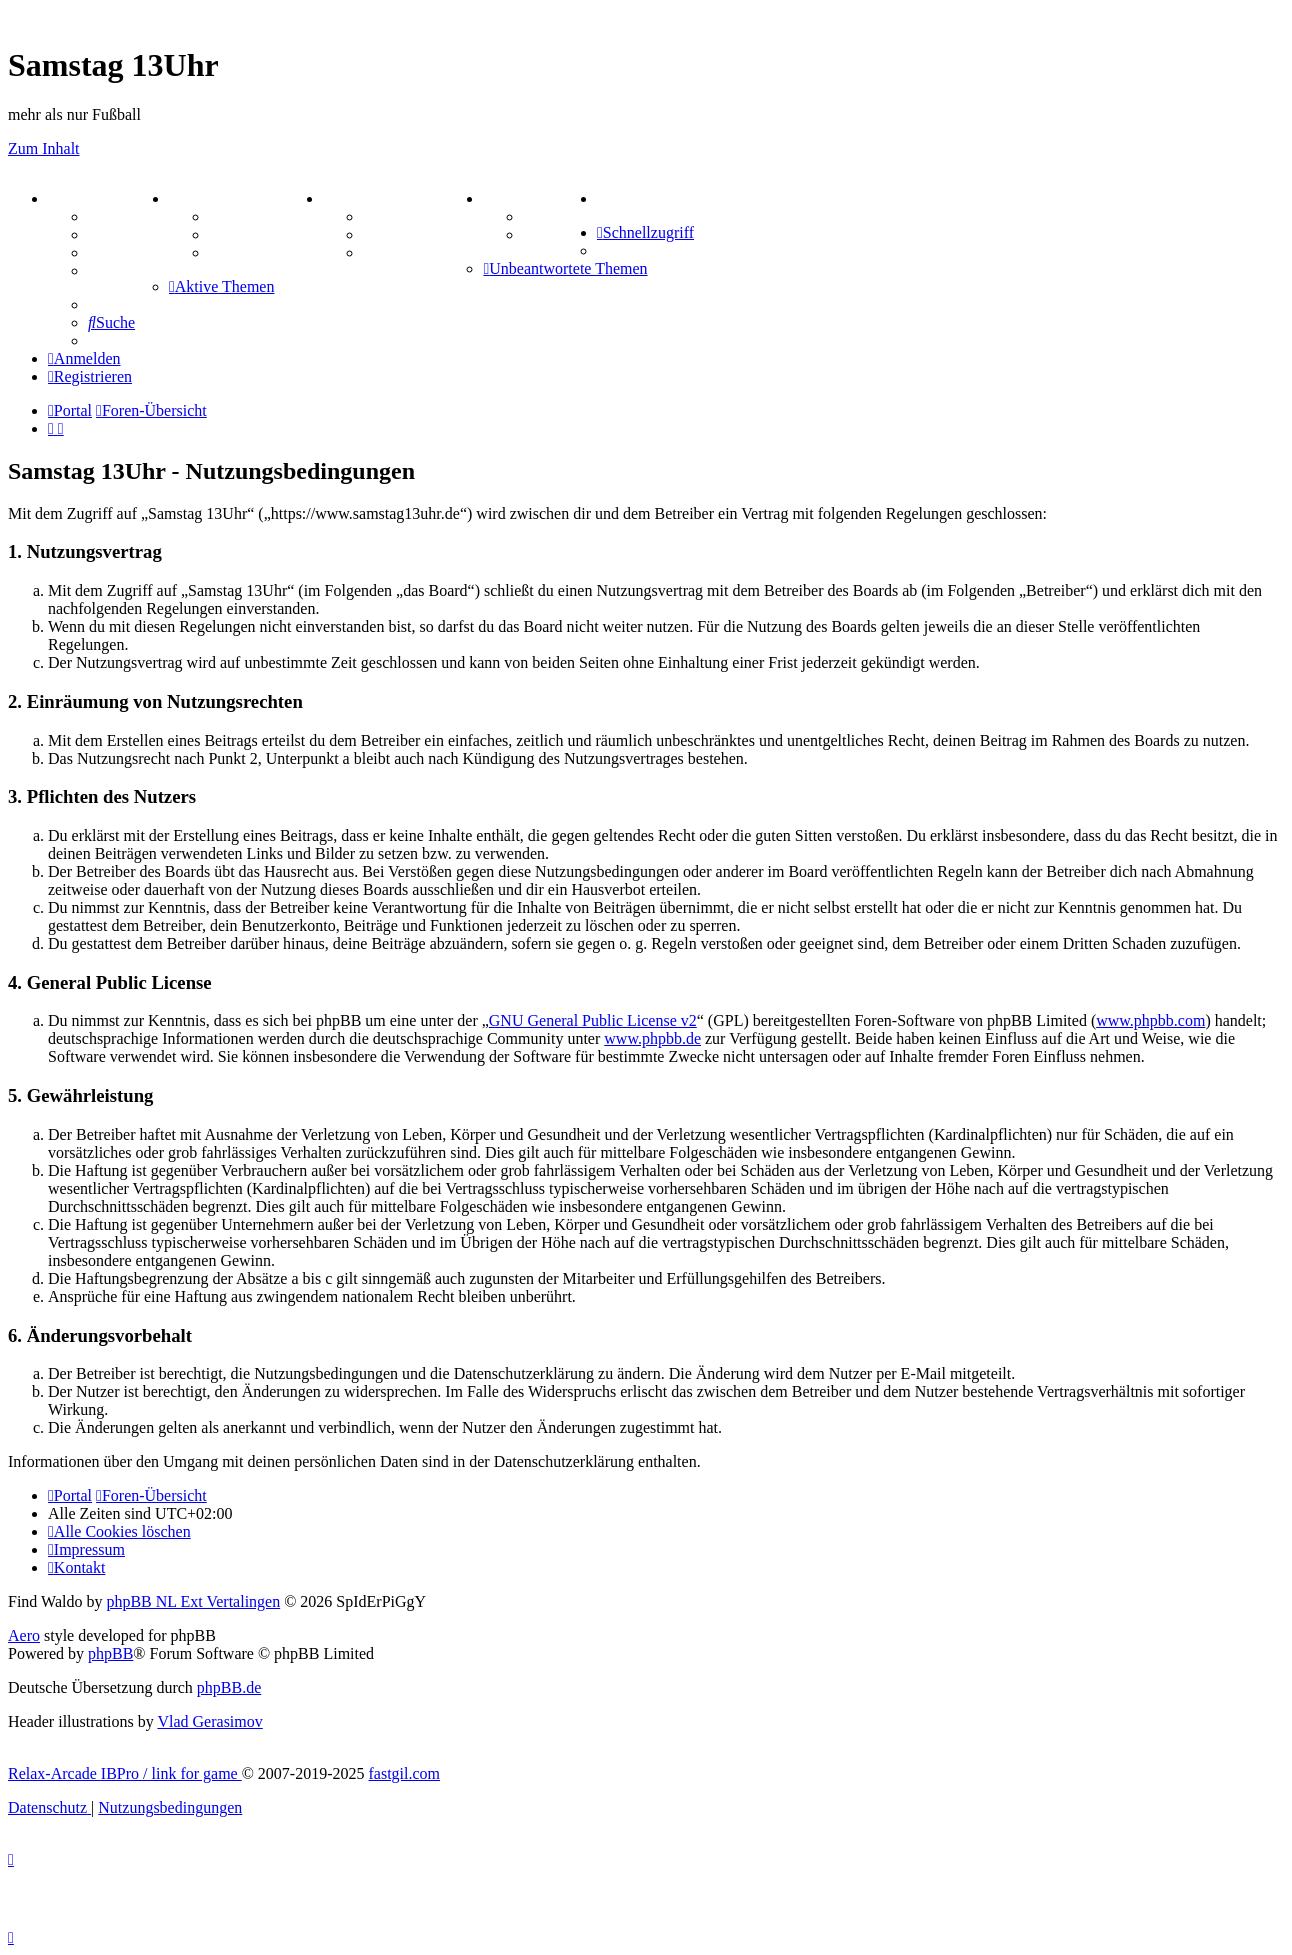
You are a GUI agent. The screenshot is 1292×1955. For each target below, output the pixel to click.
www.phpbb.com (1150, 1020)
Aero (24, 1635)
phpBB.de (229, 1687)
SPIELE (357, 198)
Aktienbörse (251, 216)
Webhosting (128, 234)
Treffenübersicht (266, 234)
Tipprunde (560, 216)
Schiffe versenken (423, 252)
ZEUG (197, 198)
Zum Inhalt (44, 148)
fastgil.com (405, 1773)
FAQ (104, 252)
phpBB (110, 1653)
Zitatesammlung (265, 252)
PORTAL (86, 198)
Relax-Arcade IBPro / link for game (125, 1773)
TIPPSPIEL (530, 198)
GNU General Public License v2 (593, 1020)
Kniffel (387, 216)
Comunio (554, 234)
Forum (111, 216)
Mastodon (122, 270)
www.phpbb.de (652, 1038)
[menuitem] (601, 198)
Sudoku (389, 234)
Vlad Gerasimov (209, 1721)
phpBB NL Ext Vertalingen (193, 1601)
